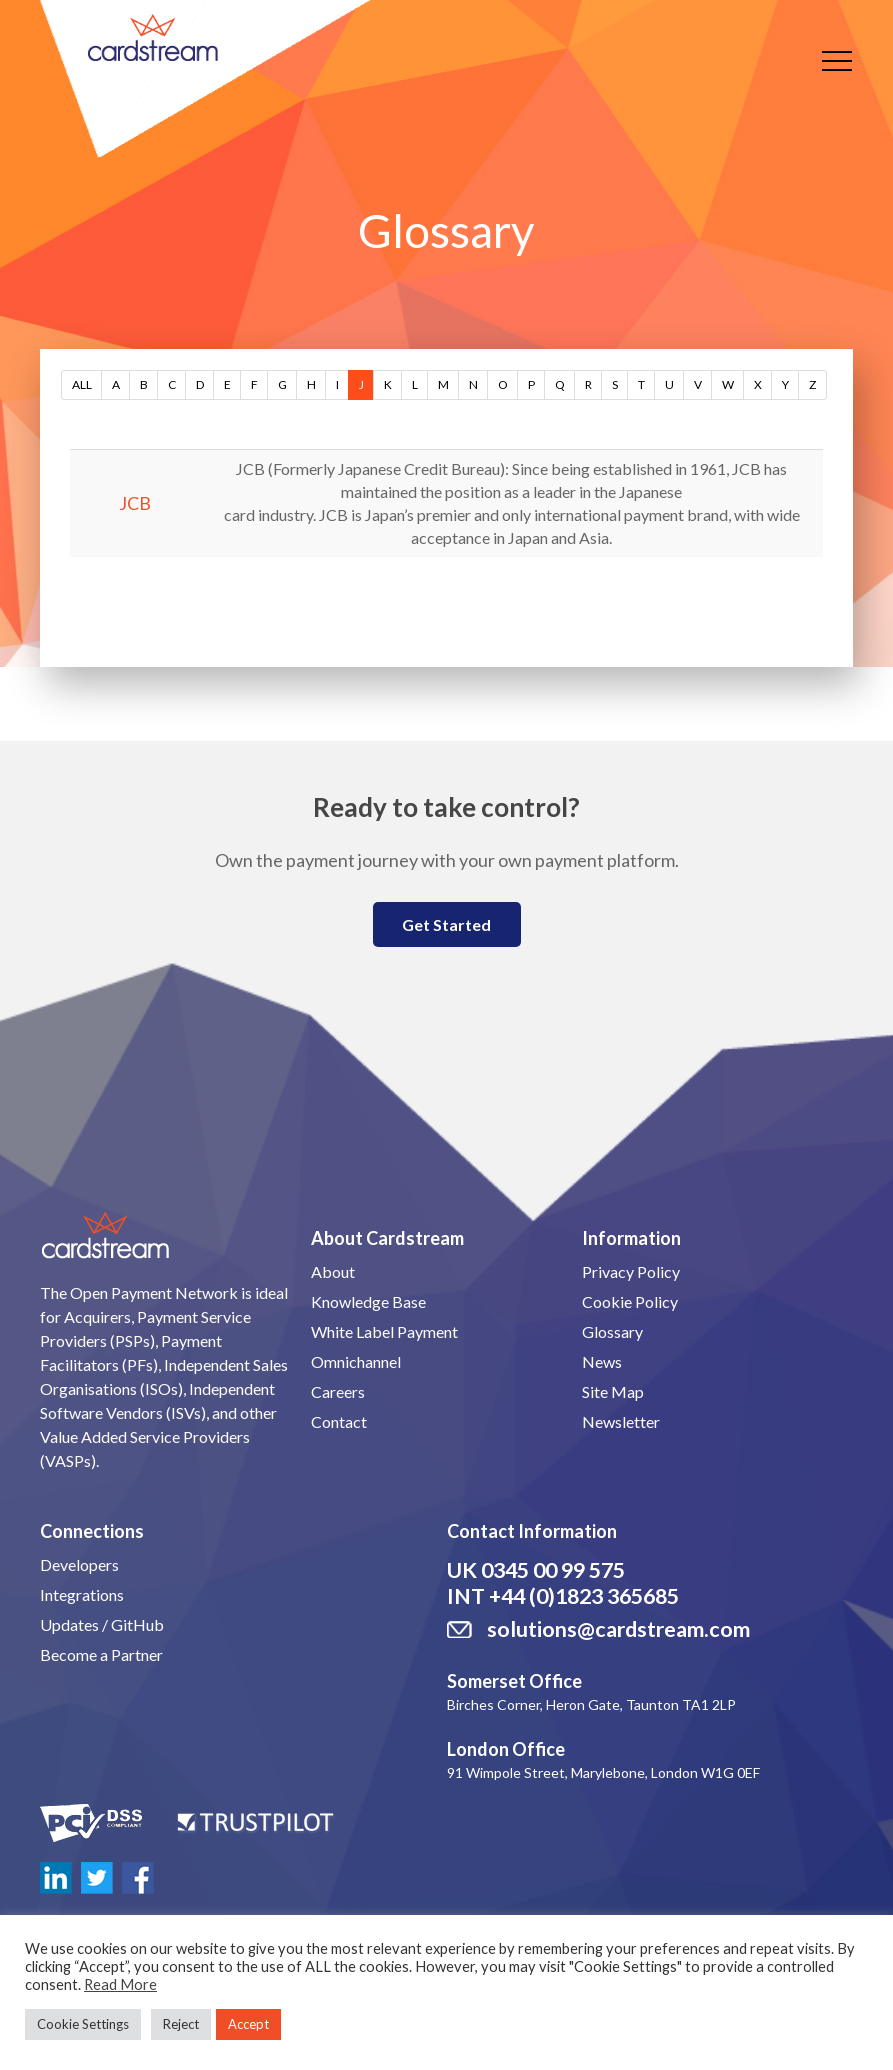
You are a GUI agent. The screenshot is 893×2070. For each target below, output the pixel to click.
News (602, 1361)
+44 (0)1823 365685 (584, 1596)
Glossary (612, 1331)
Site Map (613, 1391)
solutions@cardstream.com (618, 1629)
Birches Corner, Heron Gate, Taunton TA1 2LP (591, 1704)
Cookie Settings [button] (83, 2024)
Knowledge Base (368, 1301)
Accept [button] (248, 2024)
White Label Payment (384, 1331)
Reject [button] (181, 2024)
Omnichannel (356, 1361)
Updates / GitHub (102, 1624)
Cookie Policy (630, 1301)
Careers (338, 1391)
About (333, 1271)
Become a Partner (101, 1654)
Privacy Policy (631, 1271)
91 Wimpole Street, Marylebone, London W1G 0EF (603, 1772)
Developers (79, 1564)
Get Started (446, 924)
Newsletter (621, 1421)
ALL (82, 384)
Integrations (82, 1594)
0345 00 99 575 (553, 1570)
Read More (120, 1984)
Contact (339, 1421)
